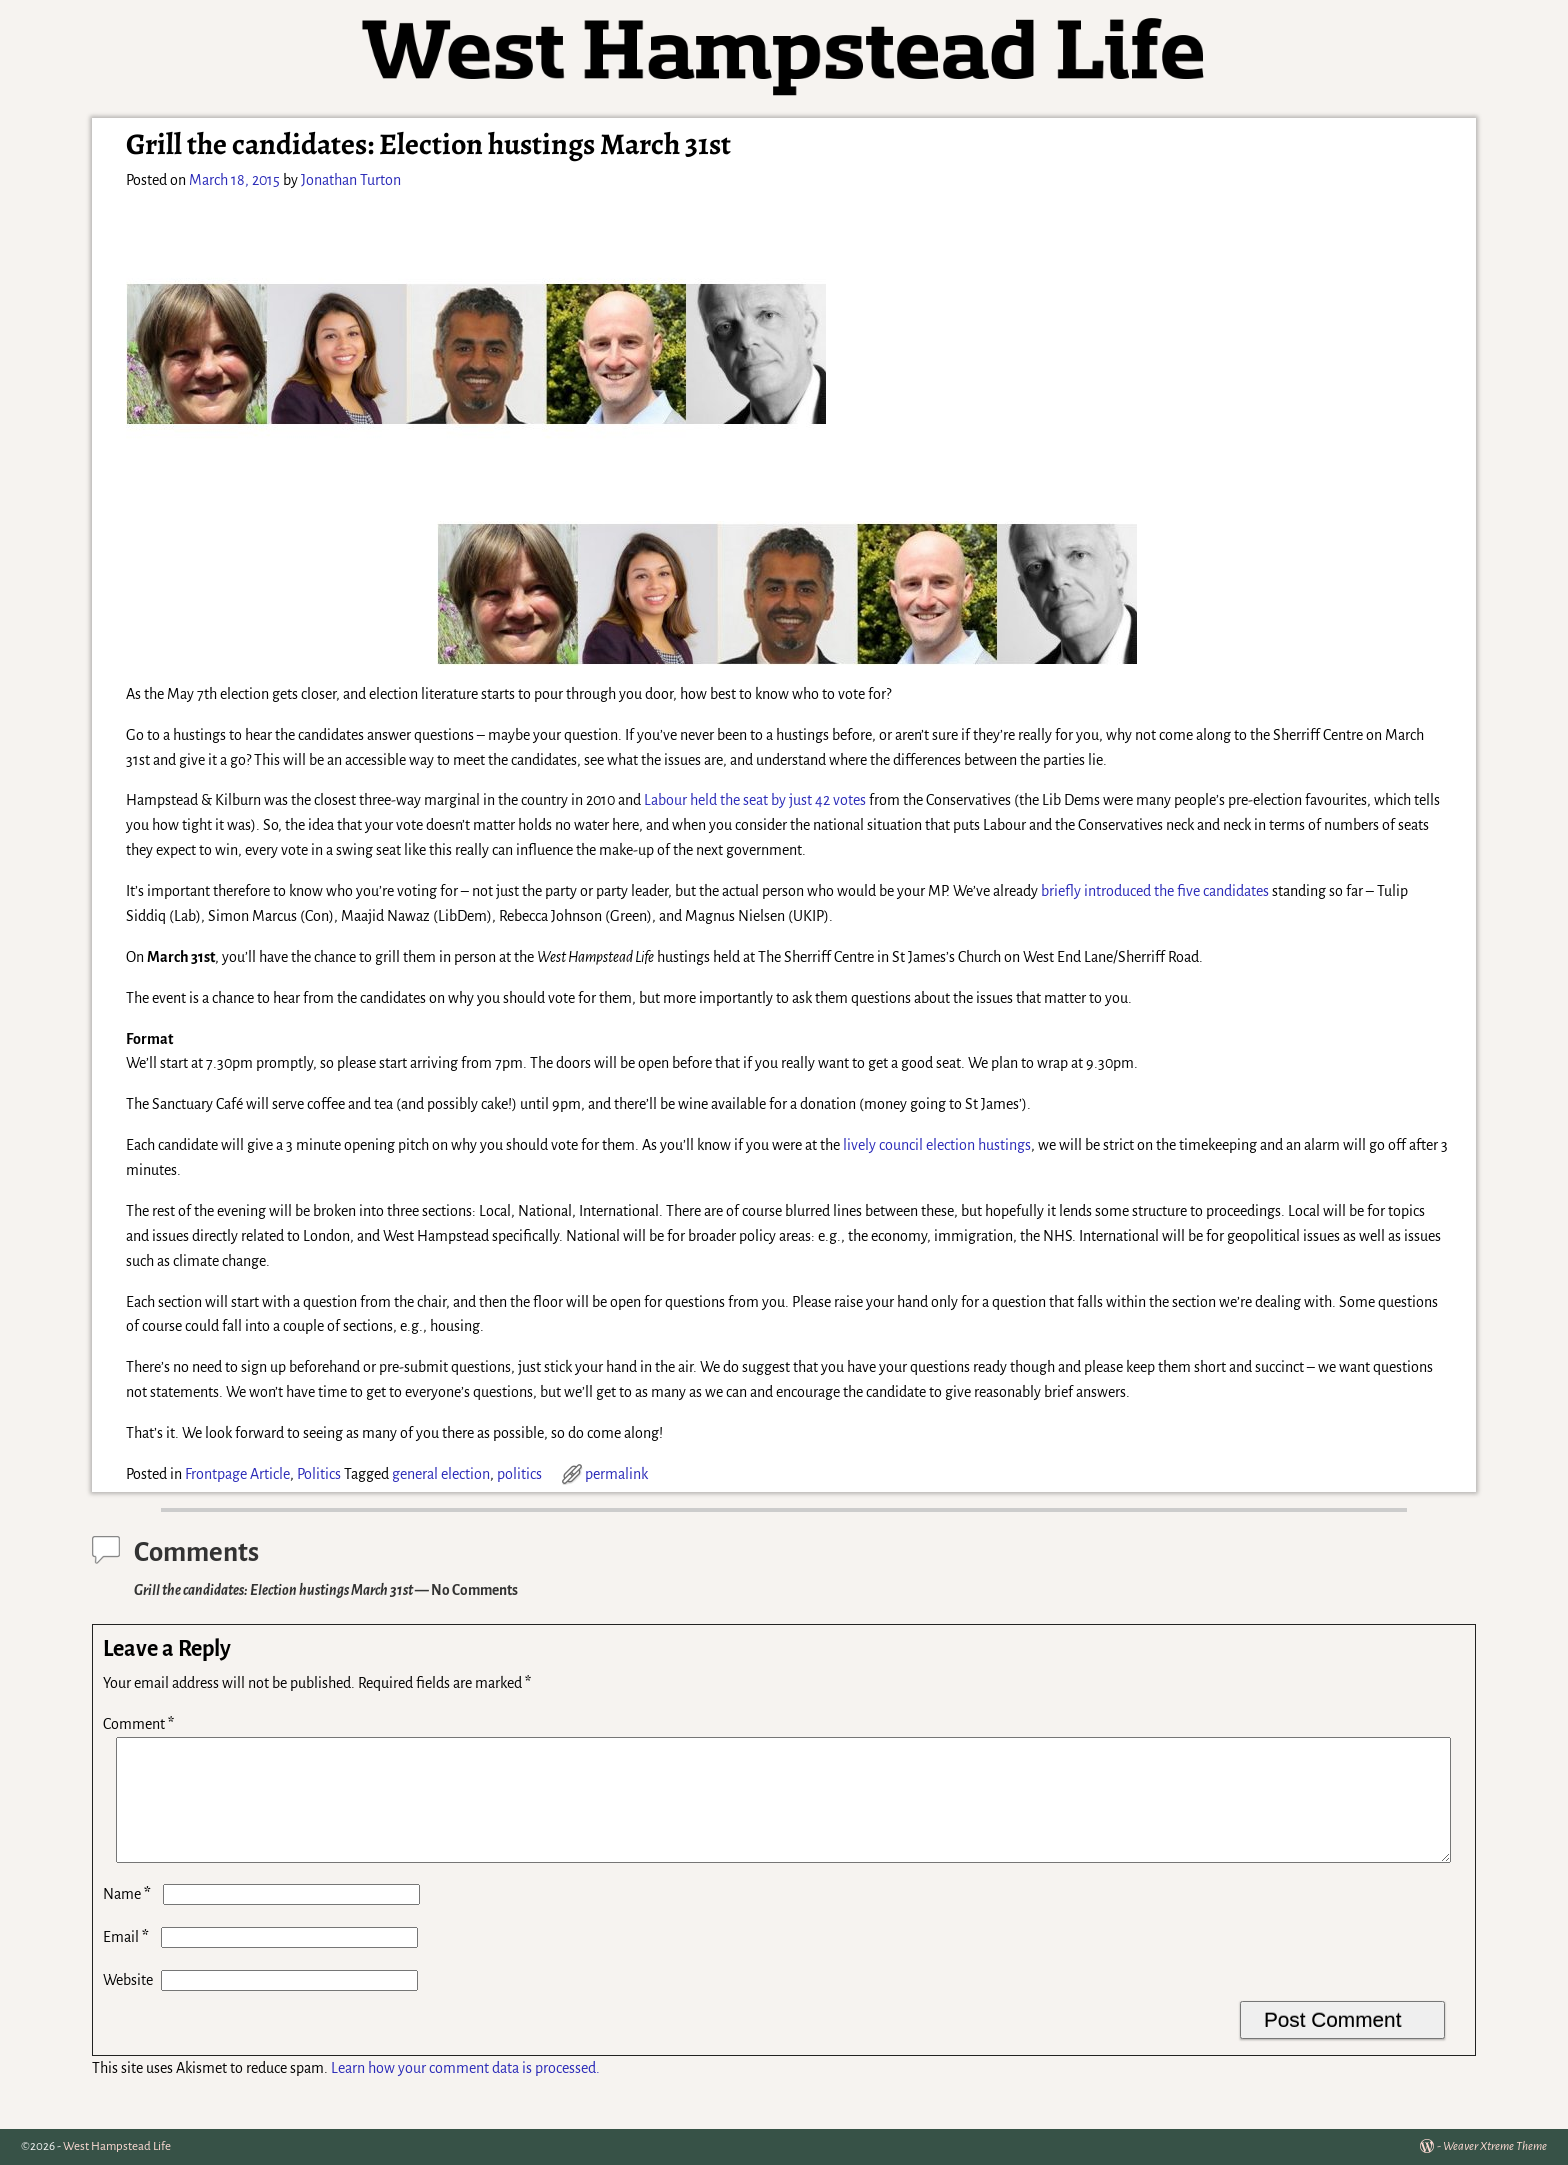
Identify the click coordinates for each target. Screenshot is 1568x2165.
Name (129, 1918)
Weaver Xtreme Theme (1495, 2146)
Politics (319, 1474)
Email (128, 1961)
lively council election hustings (937, 1145)
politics (519, 1474)
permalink (616, 1474)
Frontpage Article (237, 1474)
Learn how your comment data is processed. (465, 2092)
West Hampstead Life (117, 2146)
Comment (140, 1724)
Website (128, 2004)
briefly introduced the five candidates (1155, 891)
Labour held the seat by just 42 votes (755, 800)
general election (441, 1474)
